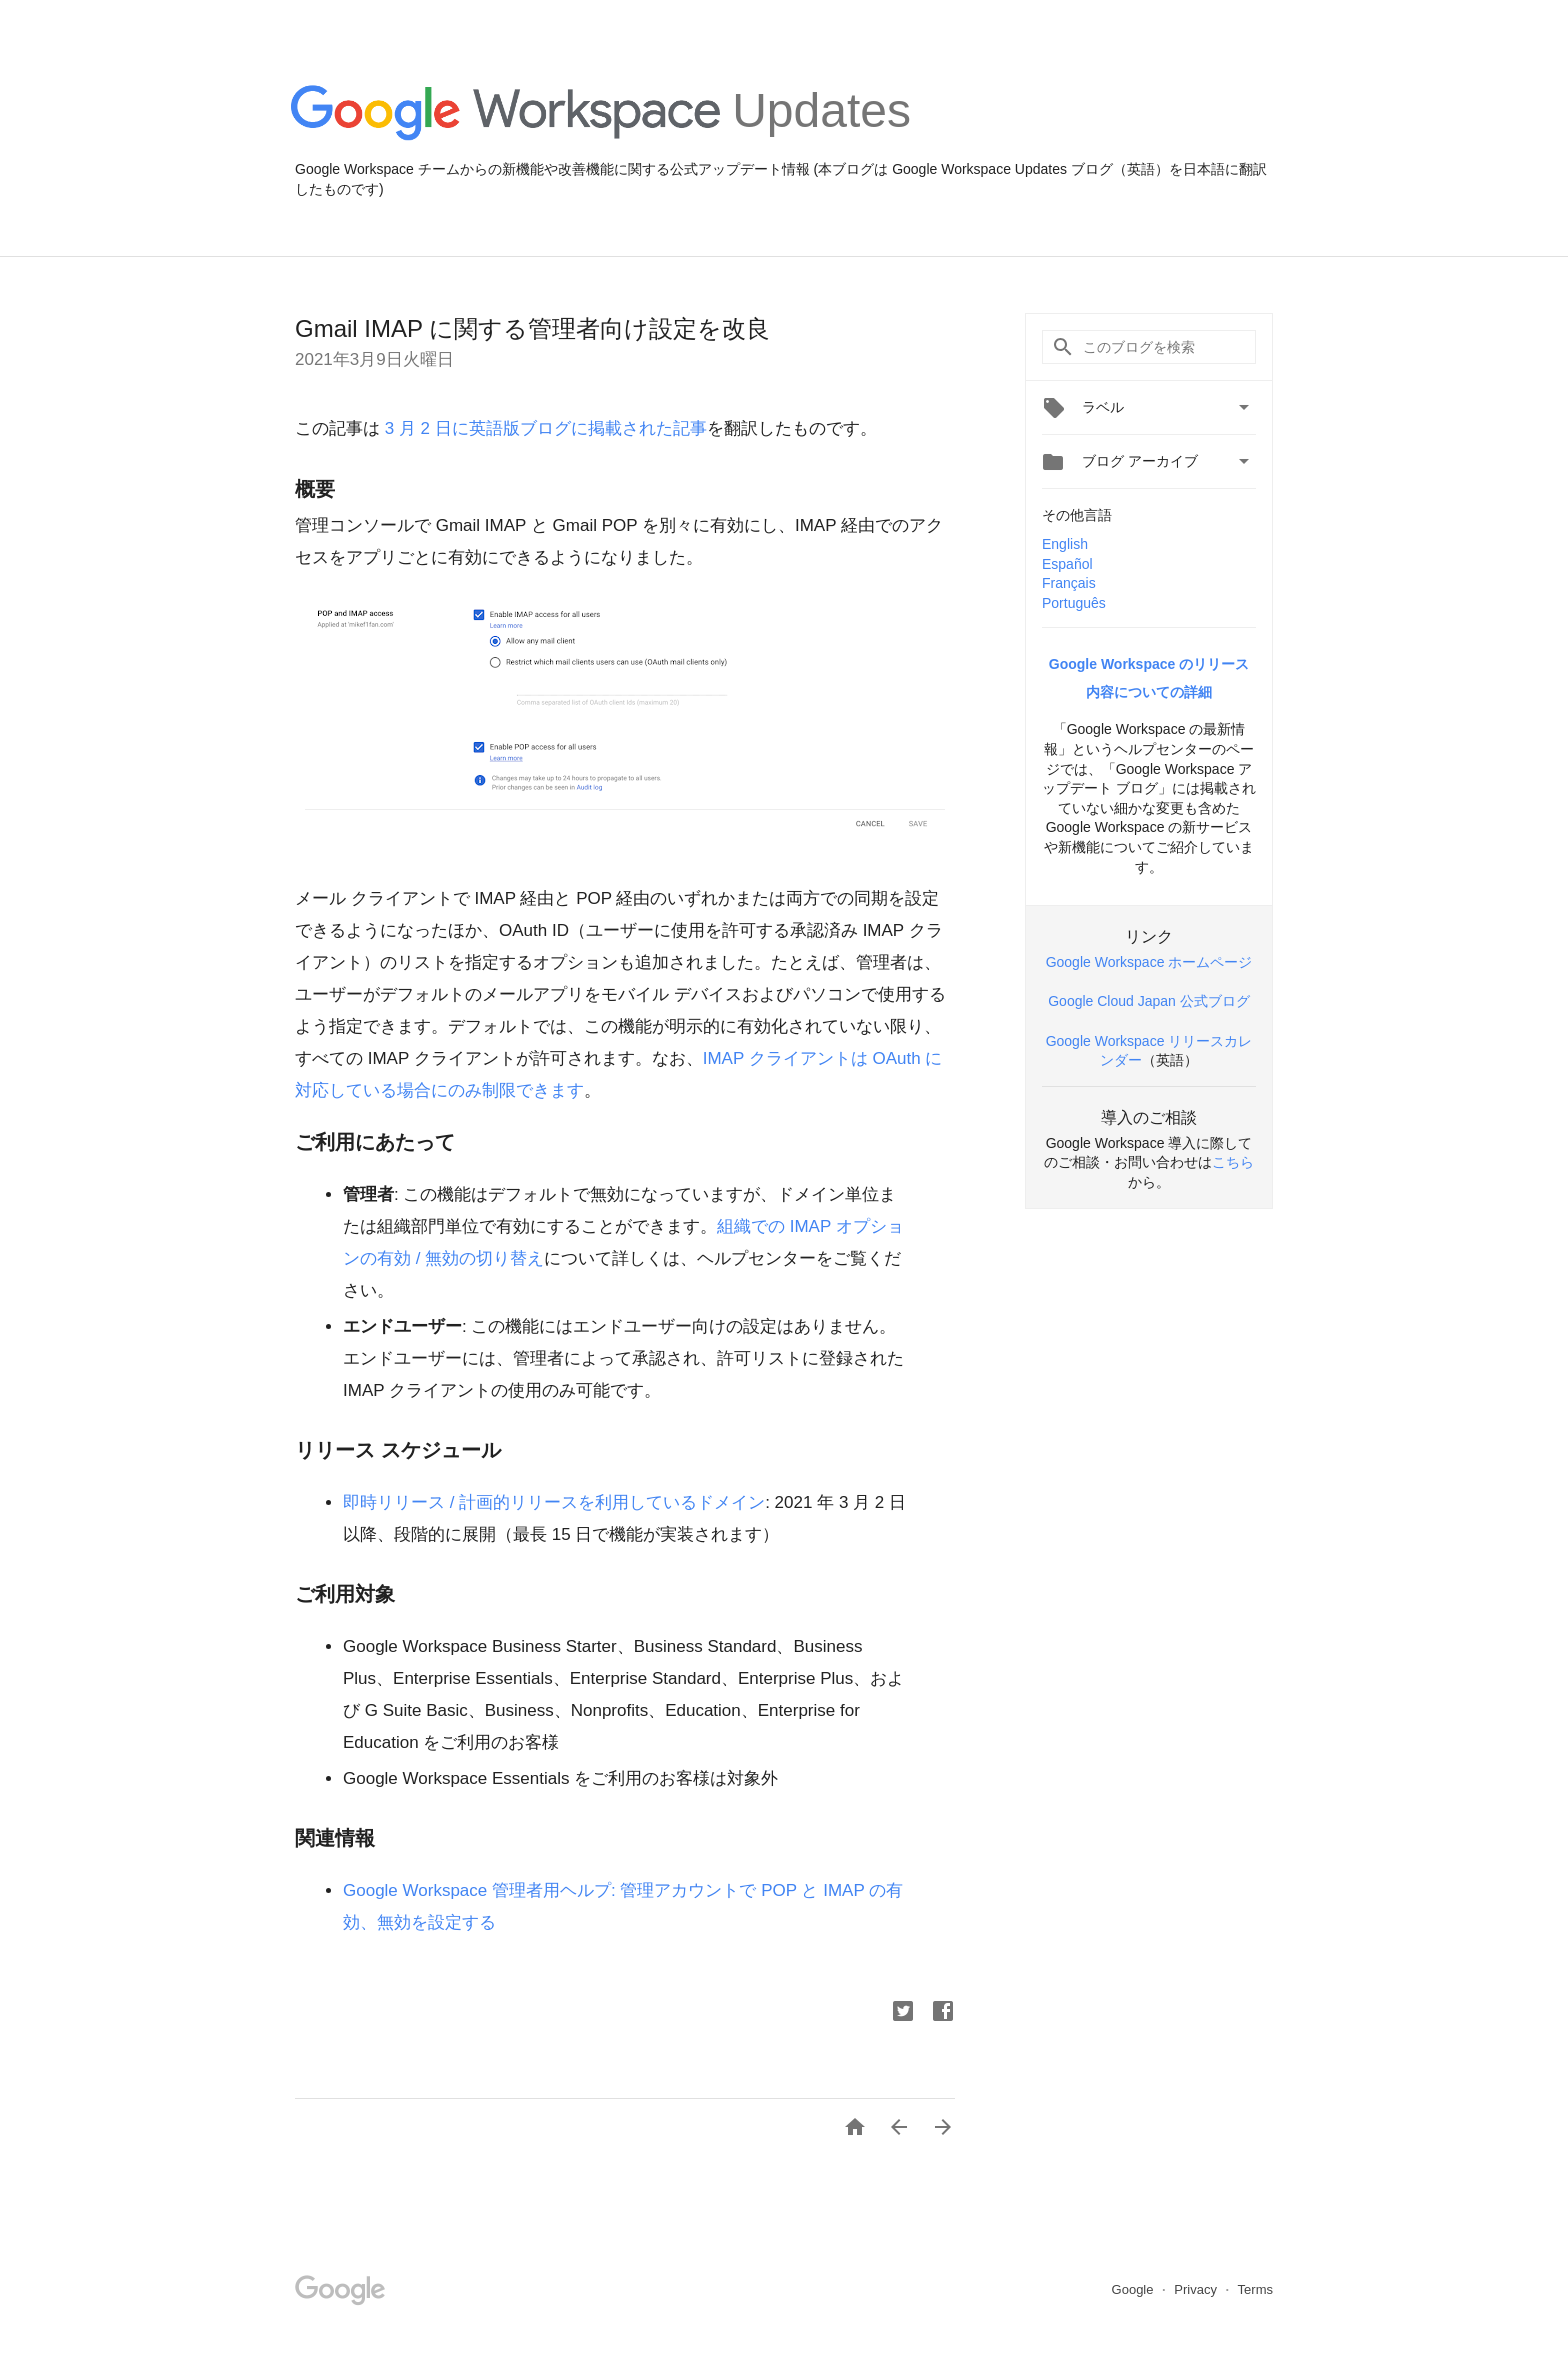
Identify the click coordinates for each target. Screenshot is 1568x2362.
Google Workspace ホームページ (1149, 962)
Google (1135, 2289)
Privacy (1197, 2289)
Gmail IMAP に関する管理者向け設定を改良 (532, 328)
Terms (1255, 2289)
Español (1067, 564)
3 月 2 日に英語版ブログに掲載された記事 (543, 428)
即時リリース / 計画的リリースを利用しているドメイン (554, 1502)
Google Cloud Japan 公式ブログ (1149, 1001)
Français (1069, 583)
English (1065, 544)
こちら (1233, 1162)
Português (1074, 603)
